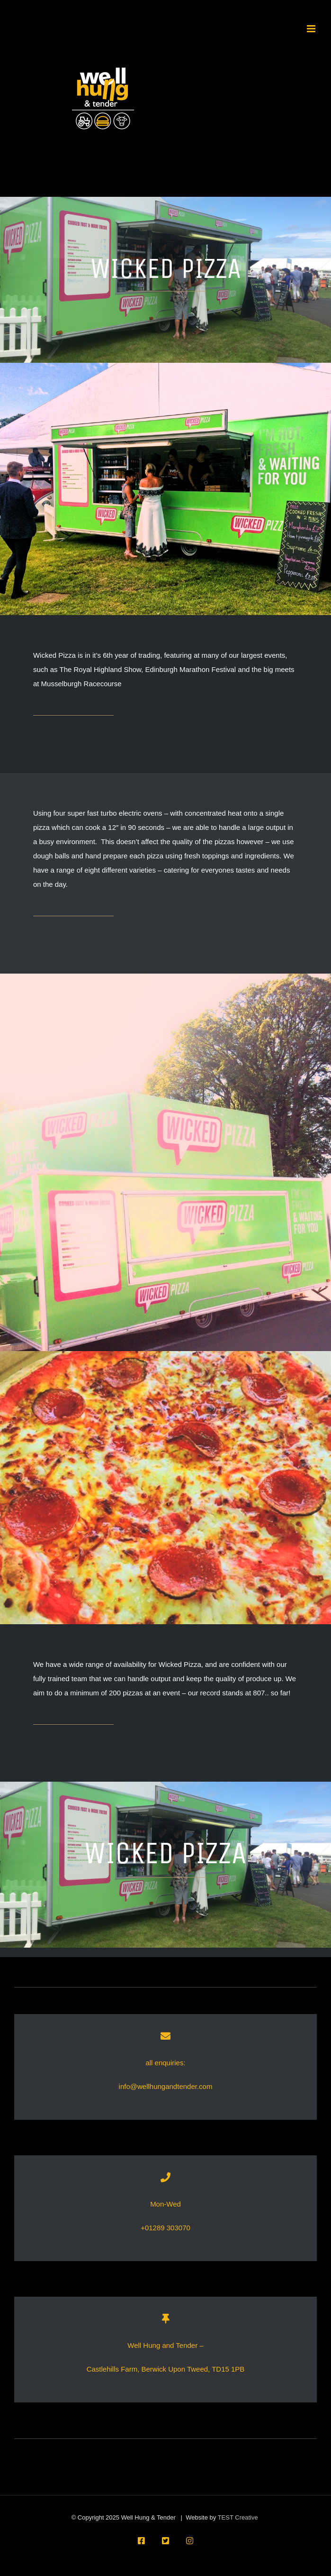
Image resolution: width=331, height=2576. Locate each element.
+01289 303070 (165, 2228)
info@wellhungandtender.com (166, 2086)
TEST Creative (238, 2517)
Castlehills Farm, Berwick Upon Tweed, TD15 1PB (166, 2369)
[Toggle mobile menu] (312, 29)
